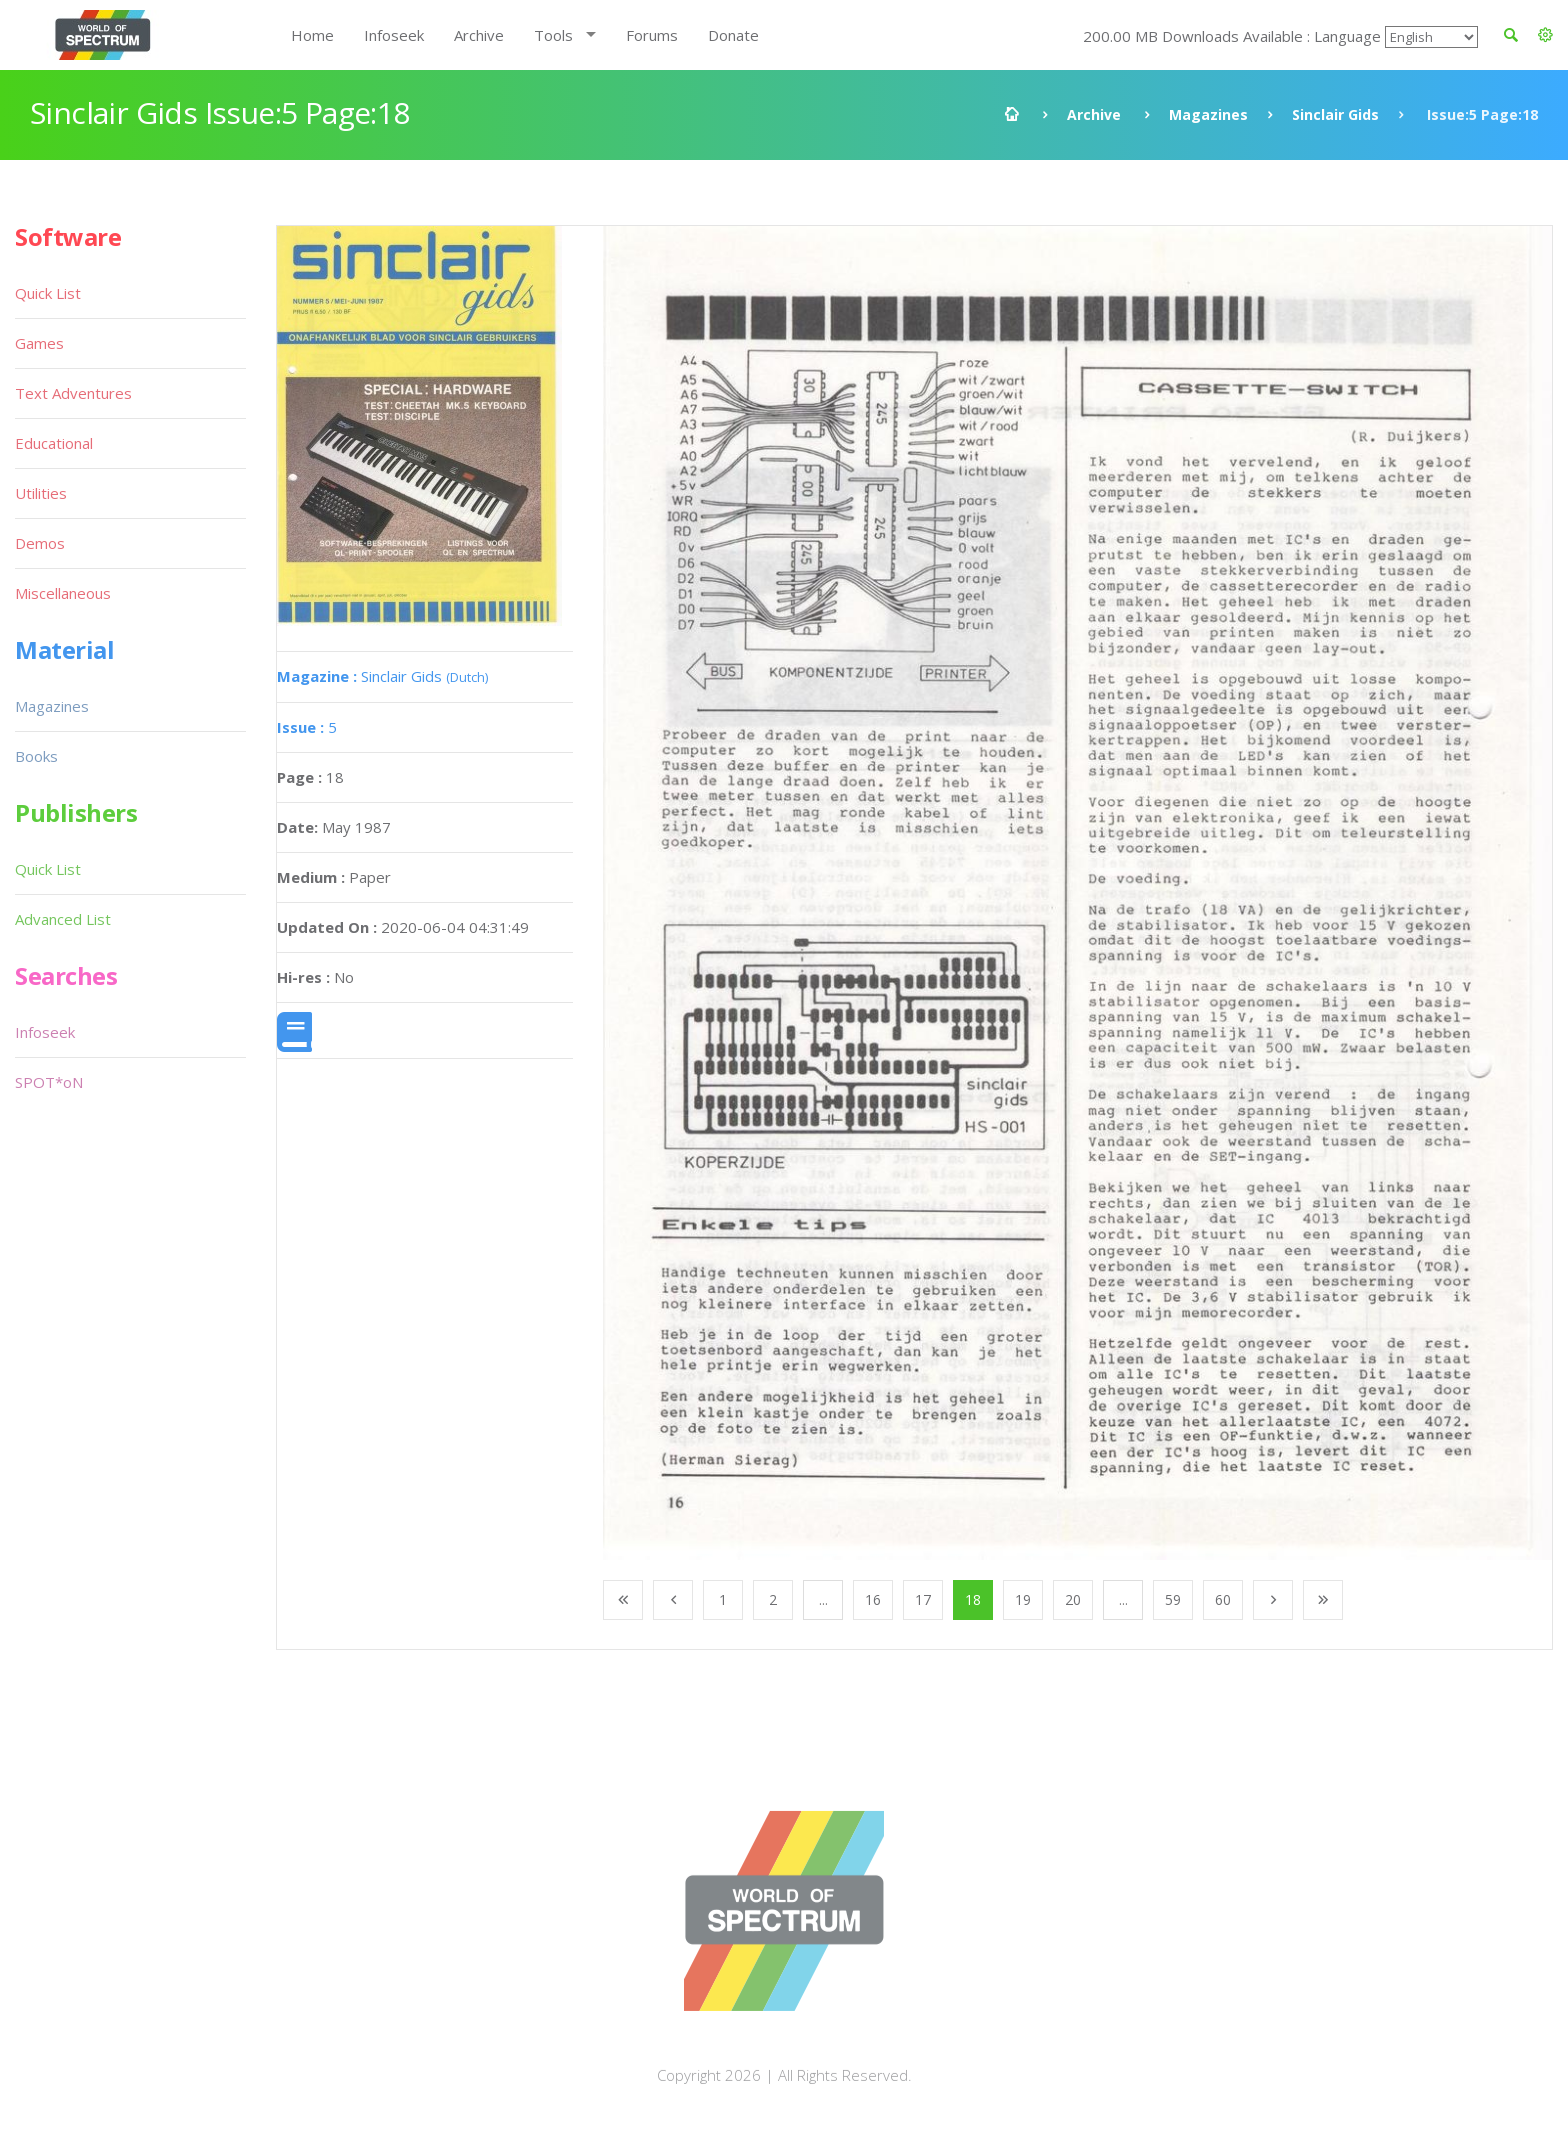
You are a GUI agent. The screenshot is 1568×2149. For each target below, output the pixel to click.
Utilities (41, 493)
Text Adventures (73, 393)
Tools (553, 35)
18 (973, 1599)
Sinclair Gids (1335, 114)
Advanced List (63, 919)
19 (1023, 1599)
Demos (40, 543)
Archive (479, 35)
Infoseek (394, 35)
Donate (733, 35)
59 (1173, 1599)
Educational (54, 443)
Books (36, 756)
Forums (652, 35)
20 (1073, 1599)
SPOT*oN (49, 1082)
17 (923, 1599)
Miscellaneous (63, 593)
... (823, 1599)
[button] (1545, 35)
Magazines (1208, 114)
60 (1223, 1599)
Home (312, 35)
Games (39, 343)
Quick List (48, 293)
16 (873, 1599)
